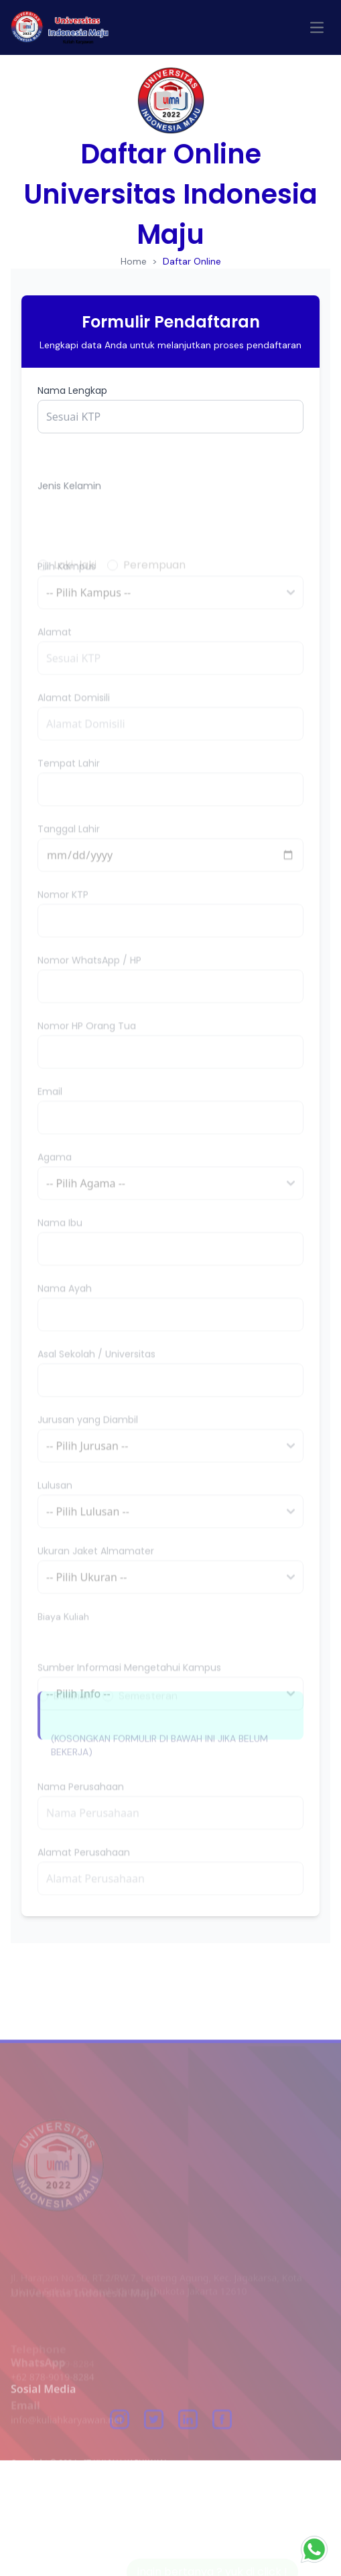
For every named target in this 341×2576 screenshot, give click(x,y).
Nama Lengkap (72, 390)
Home (134, 261)
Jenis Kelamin (69, 519)
